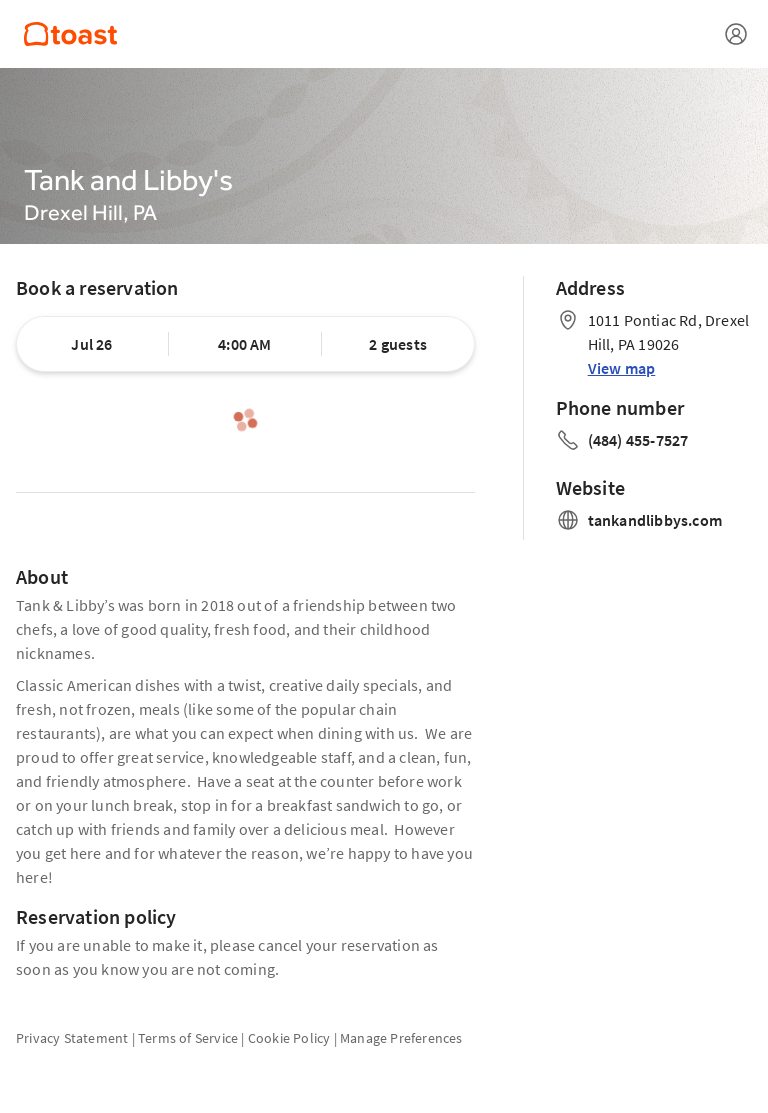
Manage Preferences (401, 1038)
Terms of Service (188, 1038)
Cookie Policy (289, 1038)
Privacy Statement (72, 1038)
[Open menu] (736, 34)
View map (622, 368)
